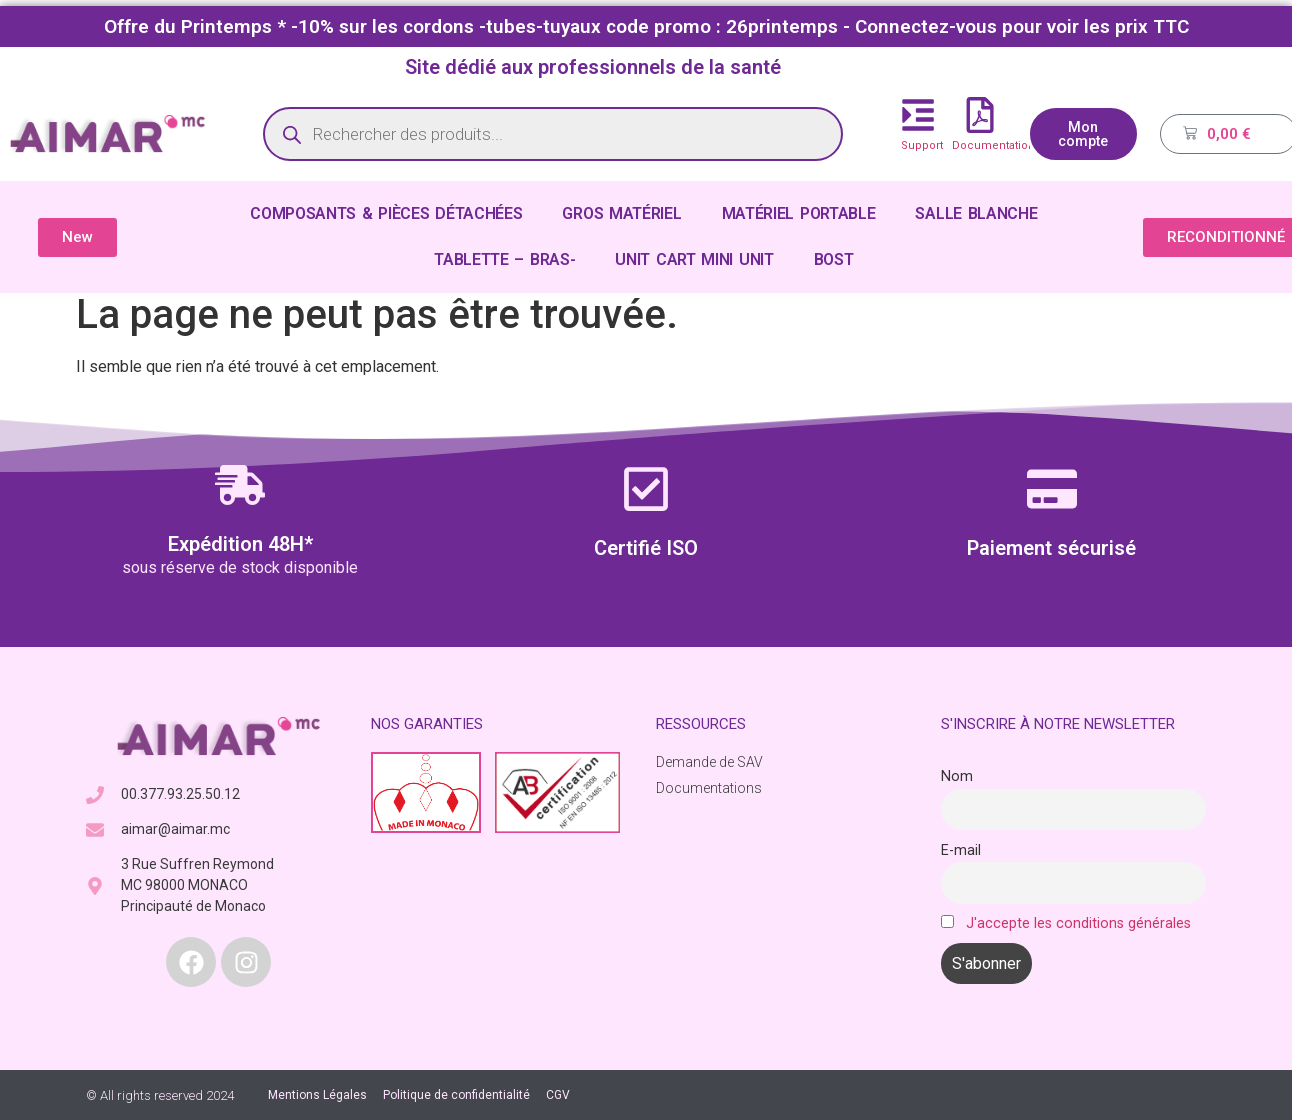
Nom (957, 776)
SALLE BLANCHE (976, 213)
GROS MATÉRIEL (621, 213)
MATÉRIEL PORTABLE (799, 213)
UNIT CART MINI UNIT (694, 259)
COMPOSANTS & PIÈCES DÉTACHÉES (386, 213)
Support (922, 145)
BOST (834, 259)
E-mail (961, 850)
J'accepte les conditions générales (1078, 923)
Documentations (996, 145)
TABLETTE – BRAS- (504, 259)
